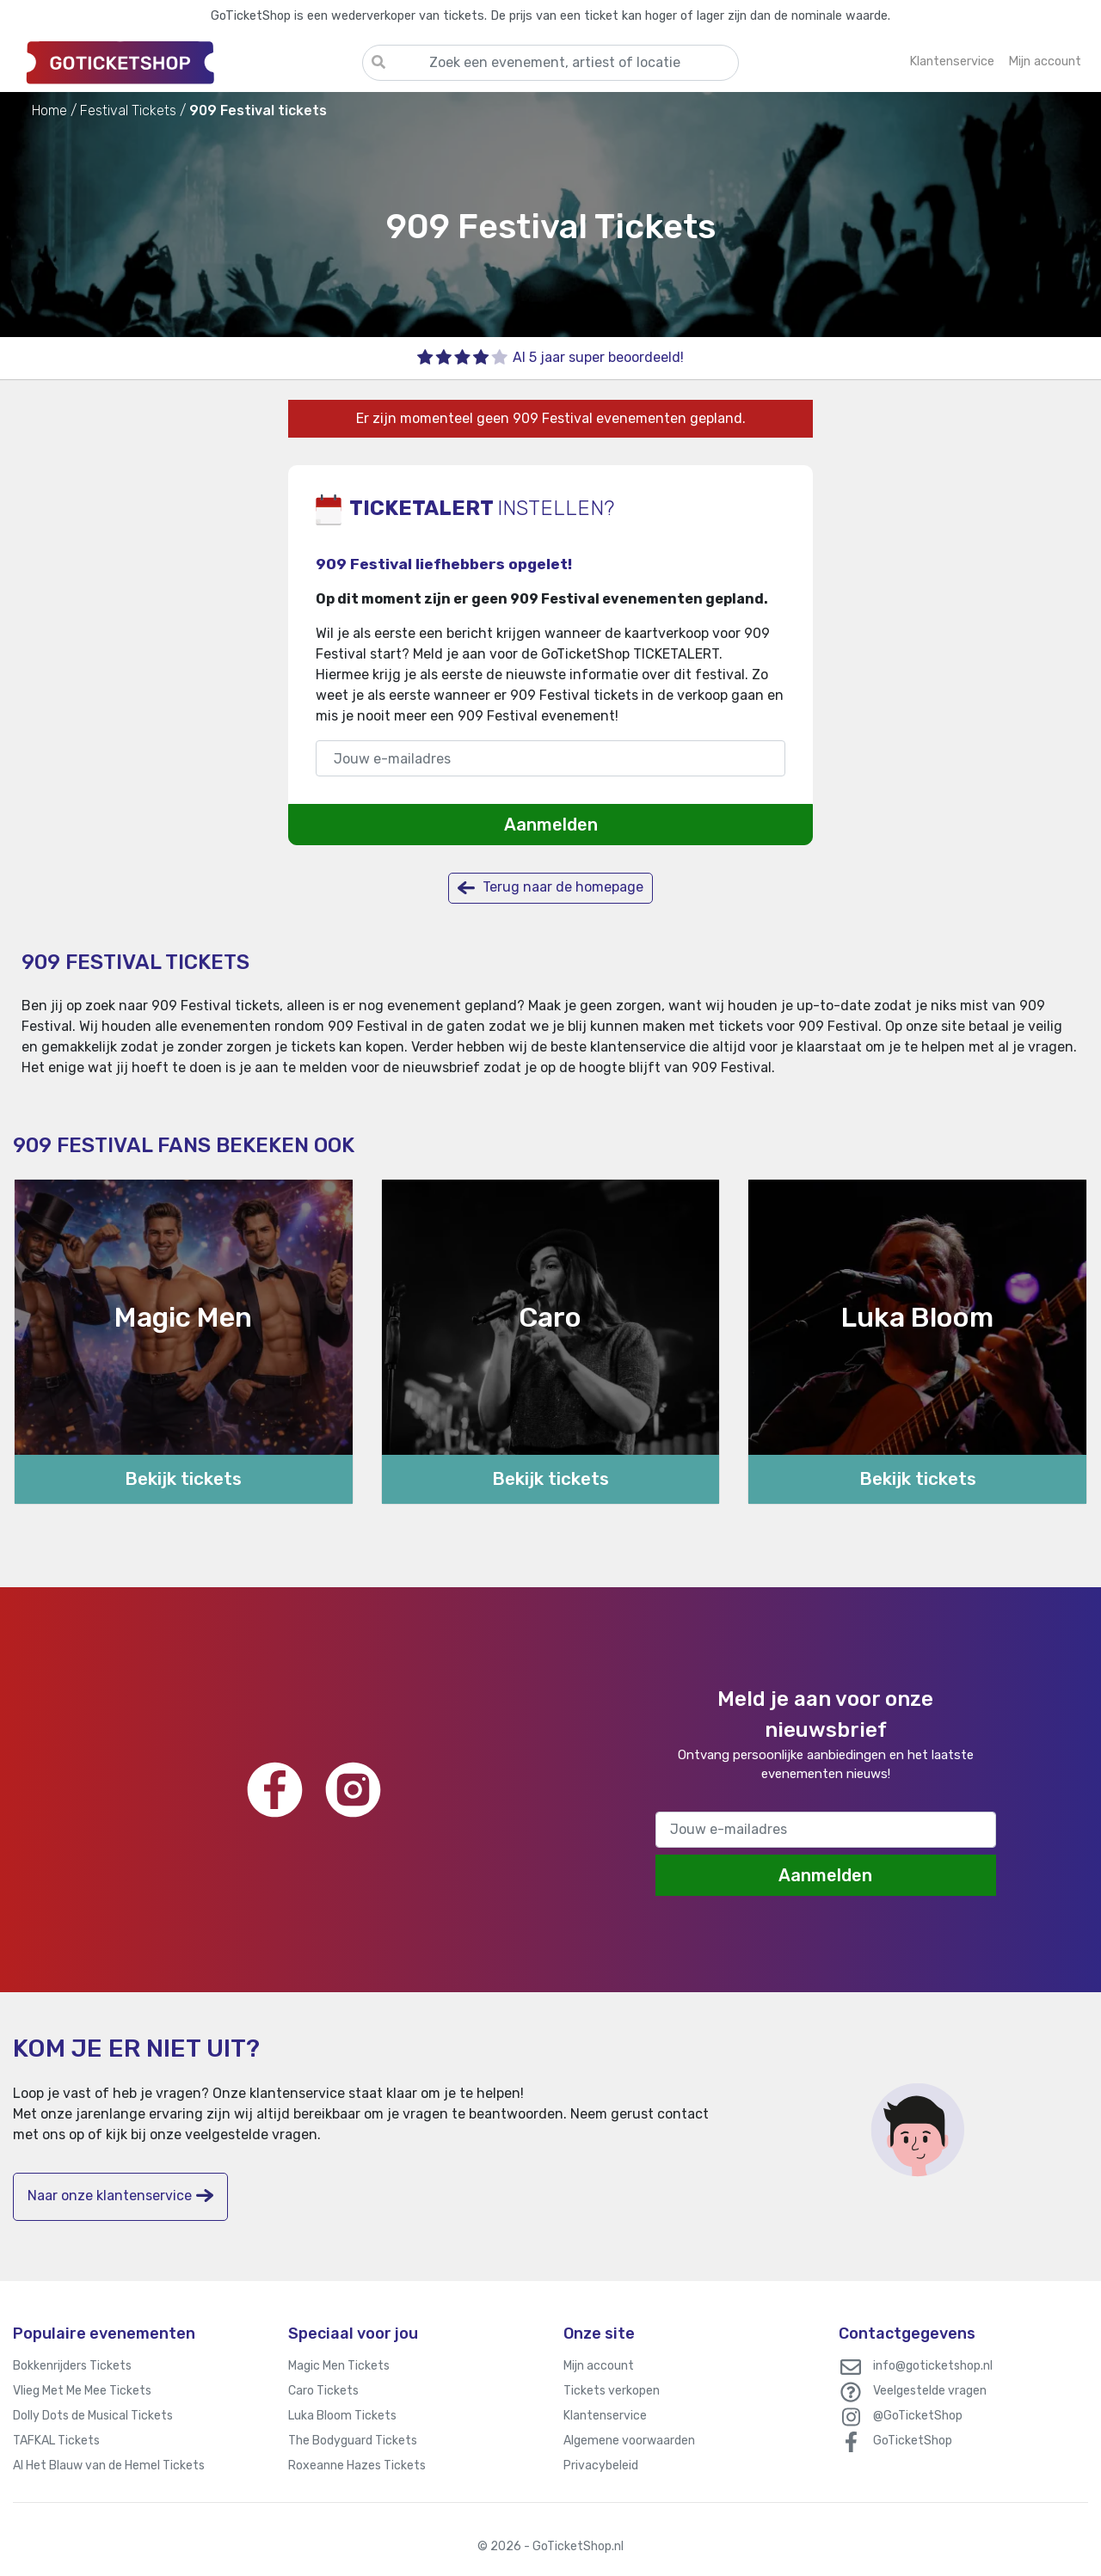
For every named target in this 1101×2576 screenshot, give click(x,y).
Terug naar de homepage (550, 888)
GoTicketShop (912, 2440)
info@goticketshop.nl (933, 2365)
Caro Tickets (323, 2390)
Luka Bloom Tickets (342, 2415)
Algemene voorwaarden (629, 2440)
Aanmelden (551, 824)
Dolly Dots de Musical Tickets (93, 2415)
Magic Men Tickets (339, 2365)
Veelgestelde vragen (930, 2390)
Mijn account (598, 2365)
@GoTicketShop (918, 2415)
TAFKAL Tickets (56, 2440)
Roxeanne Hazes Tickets (357, 2465)
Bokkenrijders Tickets (72, 2365)
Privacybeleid (600, 2465)
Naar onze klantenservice (120, 2195)
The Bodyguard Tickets (352, 2440)
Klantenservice (605, 2415)
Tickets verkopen (611, 2390)
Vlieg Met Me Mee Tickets (82, 2390)
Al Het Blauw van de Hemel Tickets (109, 2465)
